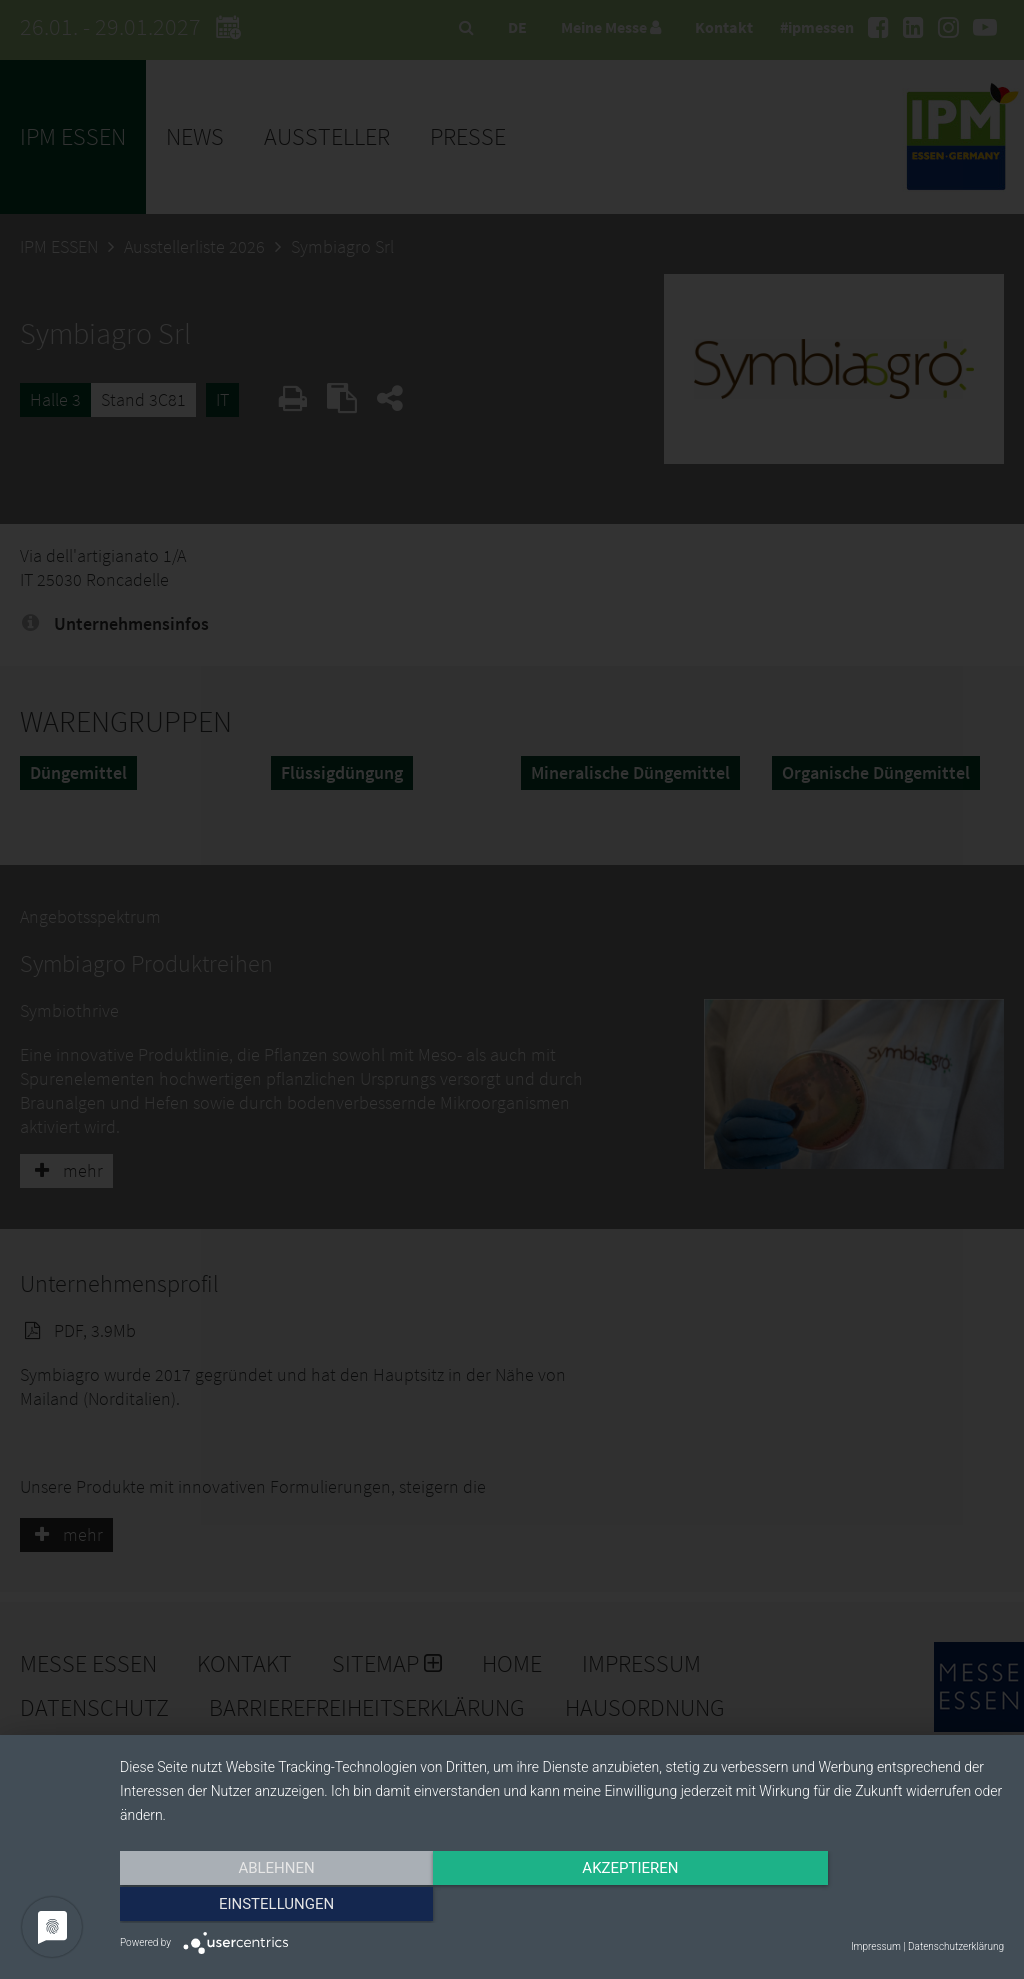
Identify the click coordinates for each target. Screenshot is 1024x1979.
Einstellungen (871, 1906)
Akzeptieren (562, 1906)
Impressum (876, 1946)
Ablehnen (252, 1906)
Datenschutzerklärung (956, 1946)
